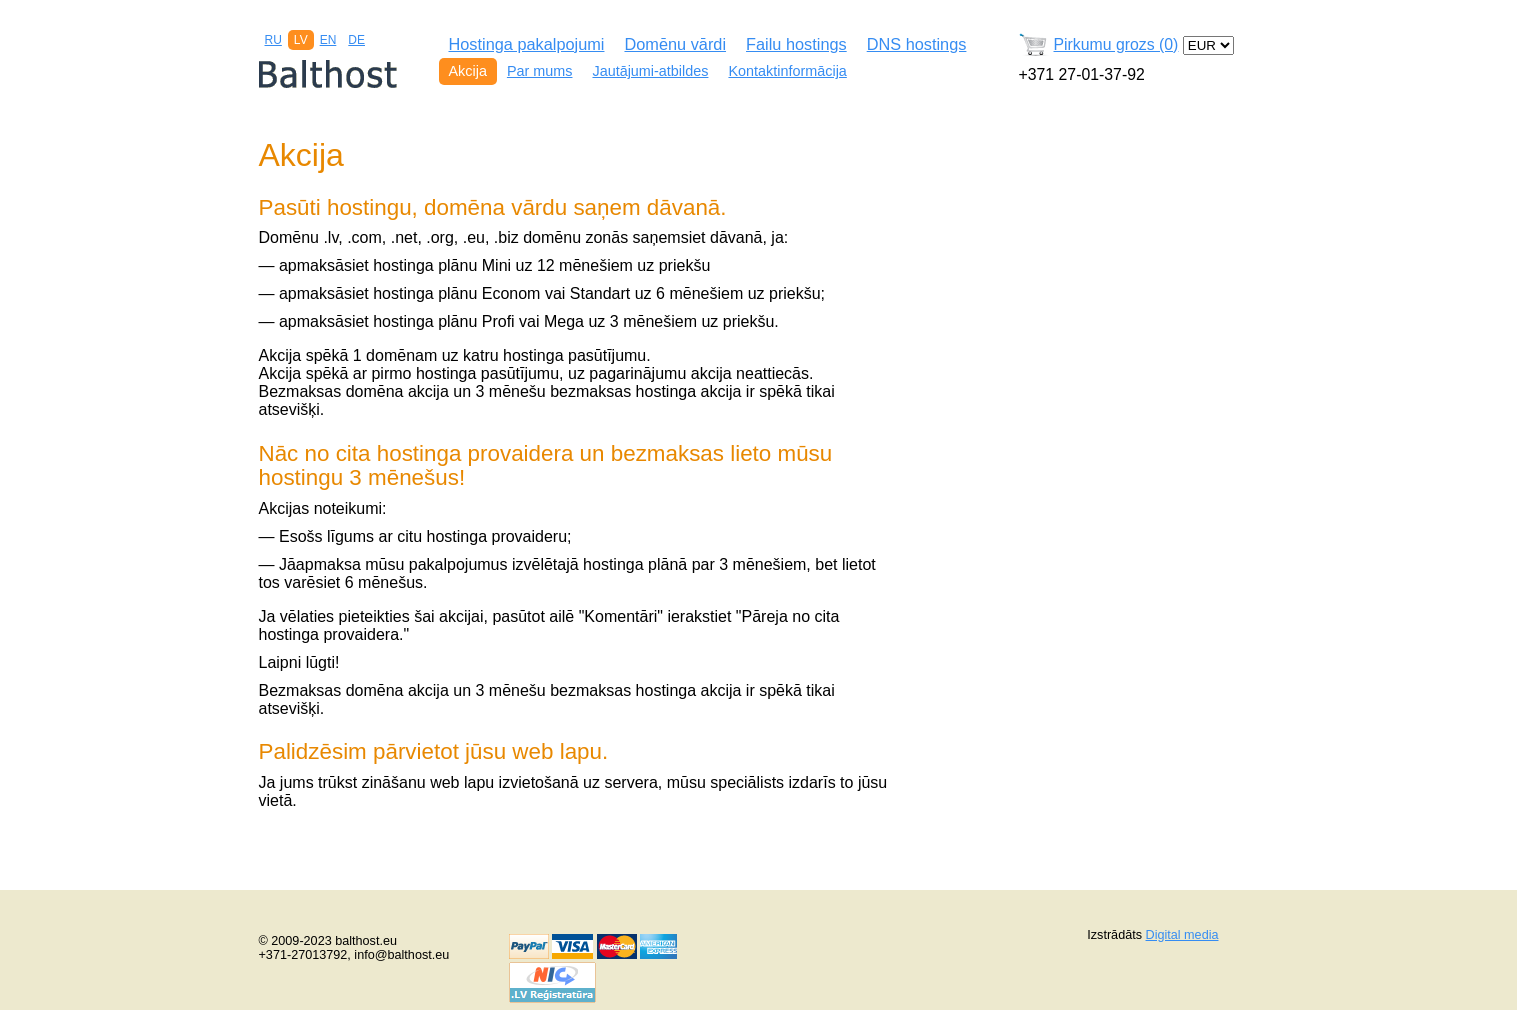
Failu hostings (796, 44)
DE (356, 40)
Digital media (1182, 935)
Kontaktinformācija (787, 71)
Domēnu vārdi (675, 44)
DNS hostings (917, 44)
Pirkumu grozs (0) (1116, 44)
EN (328, 40)
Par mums (540, 71)
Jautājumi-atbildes (650, 71)
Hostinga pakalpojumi (527, 44)
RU (273, 40)
